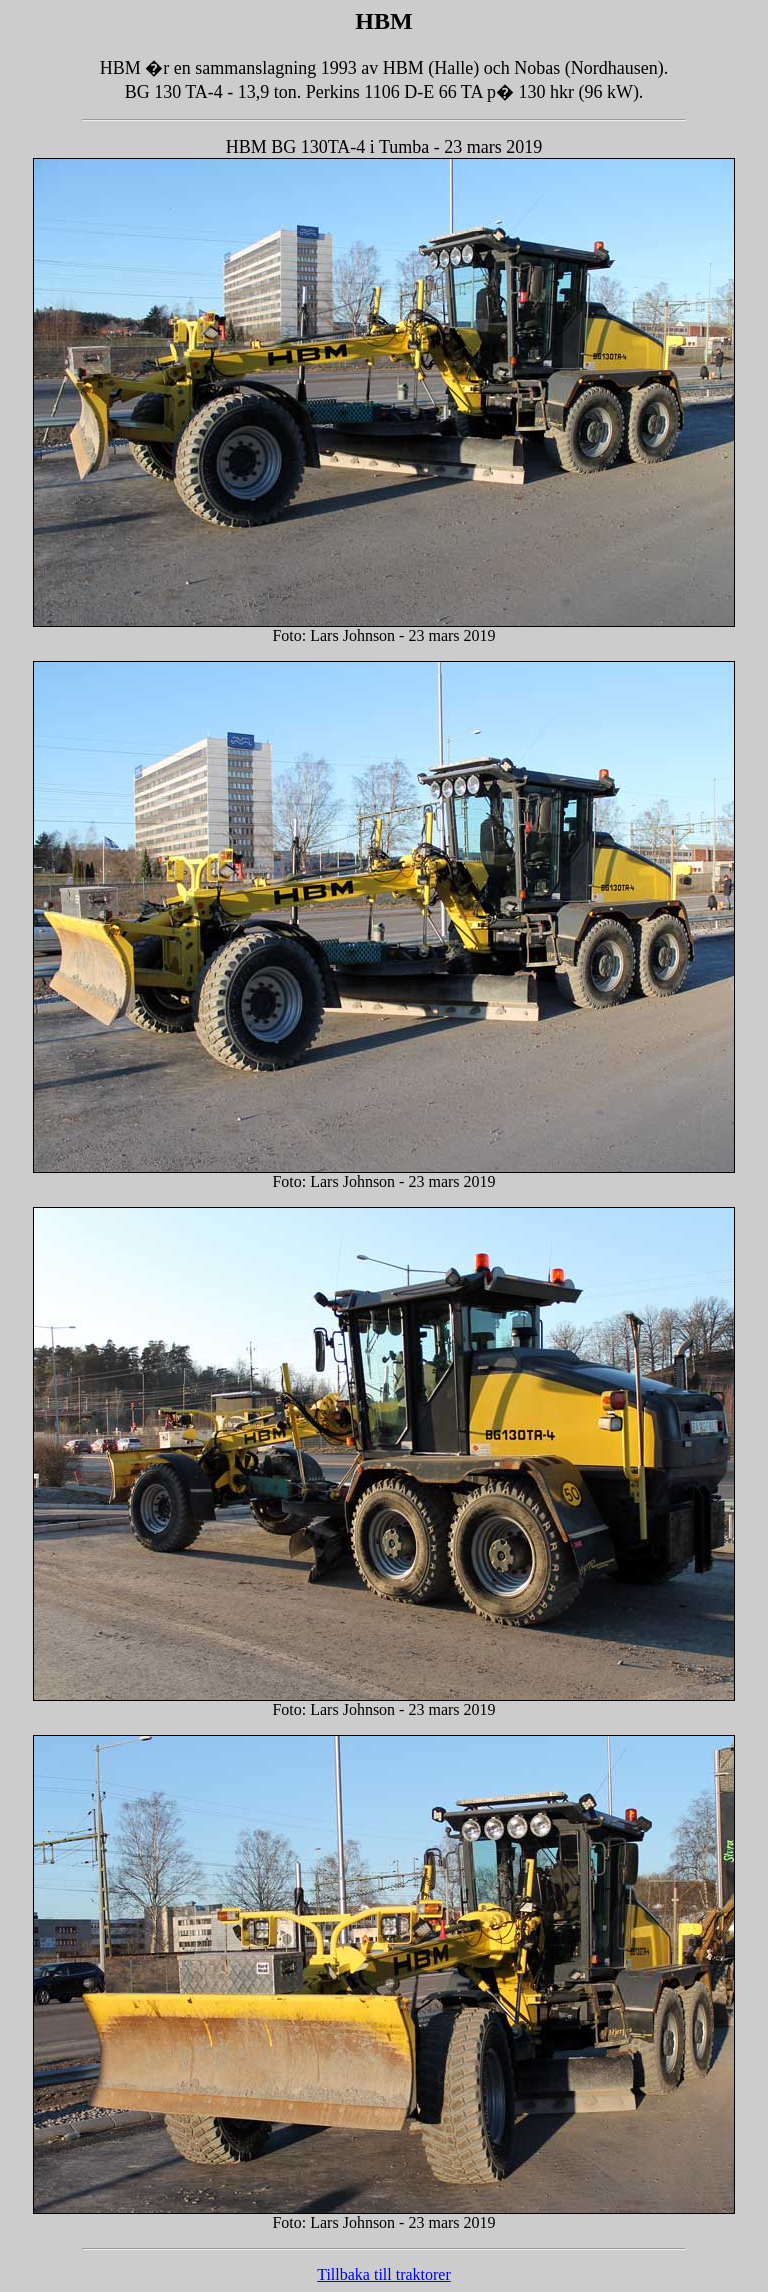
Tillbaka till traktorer (384, 2274)
